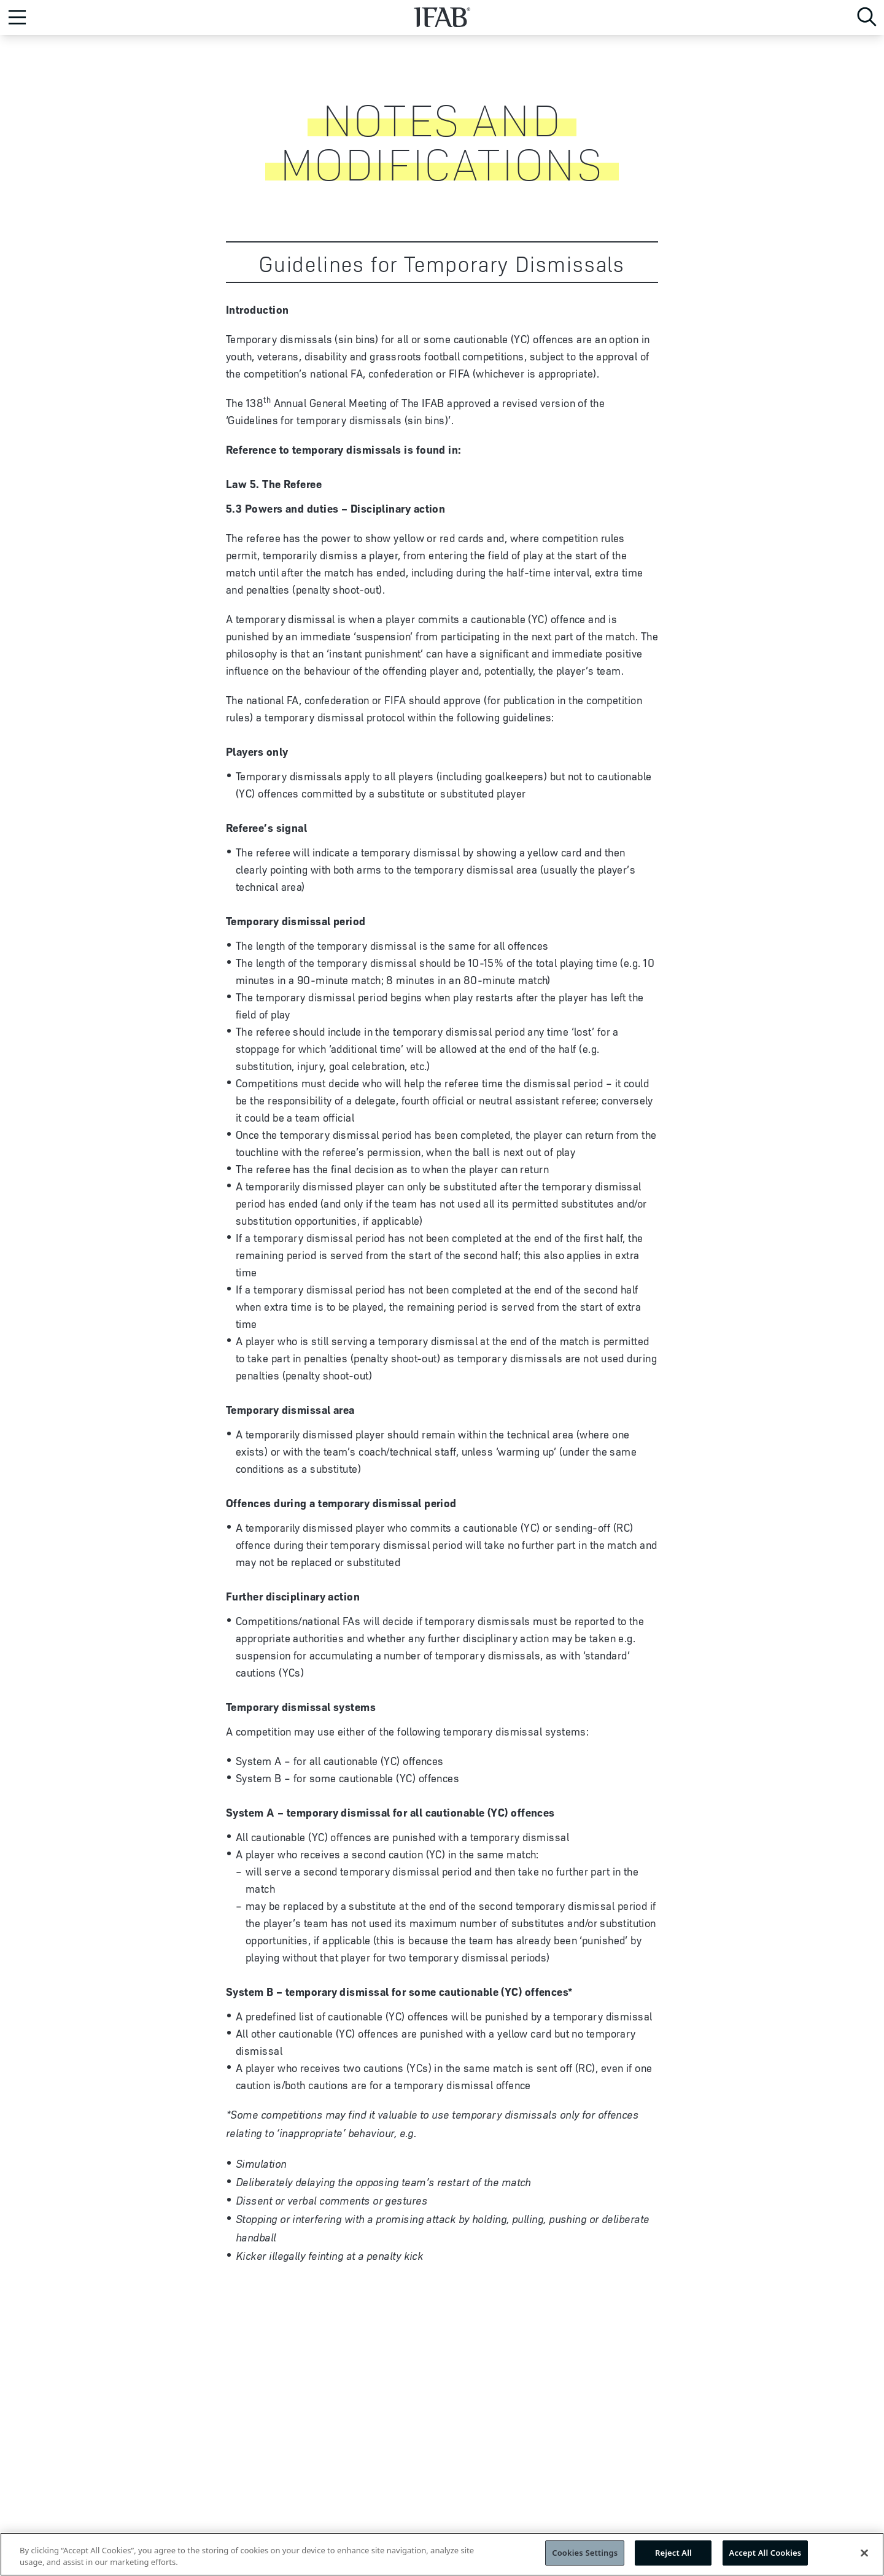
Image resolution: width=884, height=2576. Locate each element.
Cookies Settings (585, 2557)
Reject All (673, 2557)
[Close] (864, 2556)
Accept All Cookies (765, 2557)
